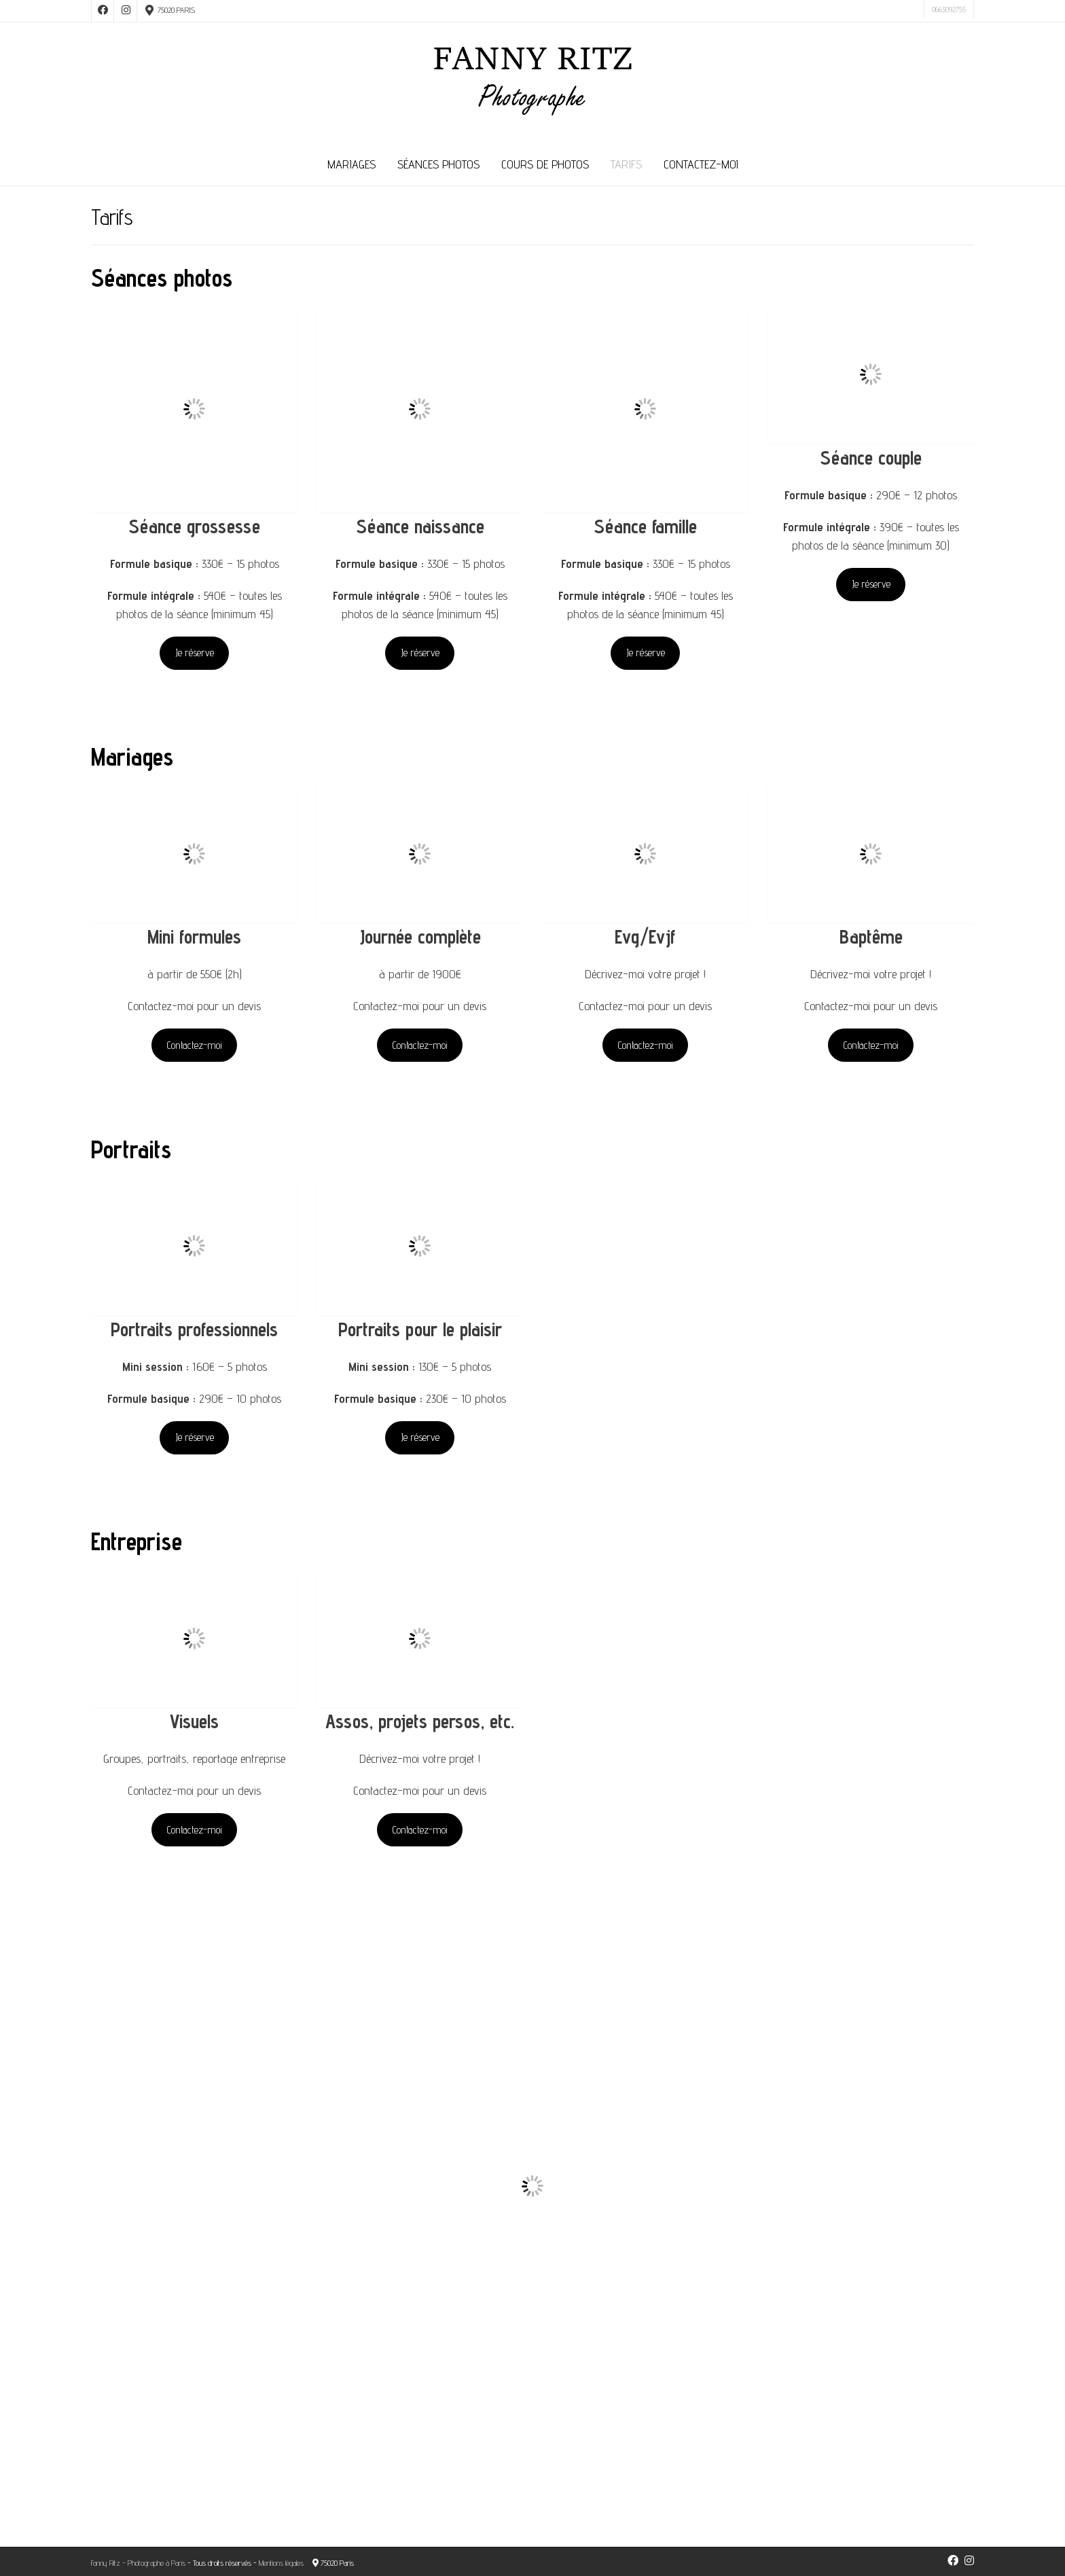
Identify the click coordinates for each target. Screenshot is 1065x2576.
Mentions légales (281, 2563)
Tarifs (626, 164)
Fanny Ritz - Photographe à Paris (138, 2563)
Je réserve (194, 652)
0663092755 (949, 9)
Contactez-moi (701, 164)
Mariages (351, 164)
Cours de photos (545, 164)
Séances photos (438, 164)
